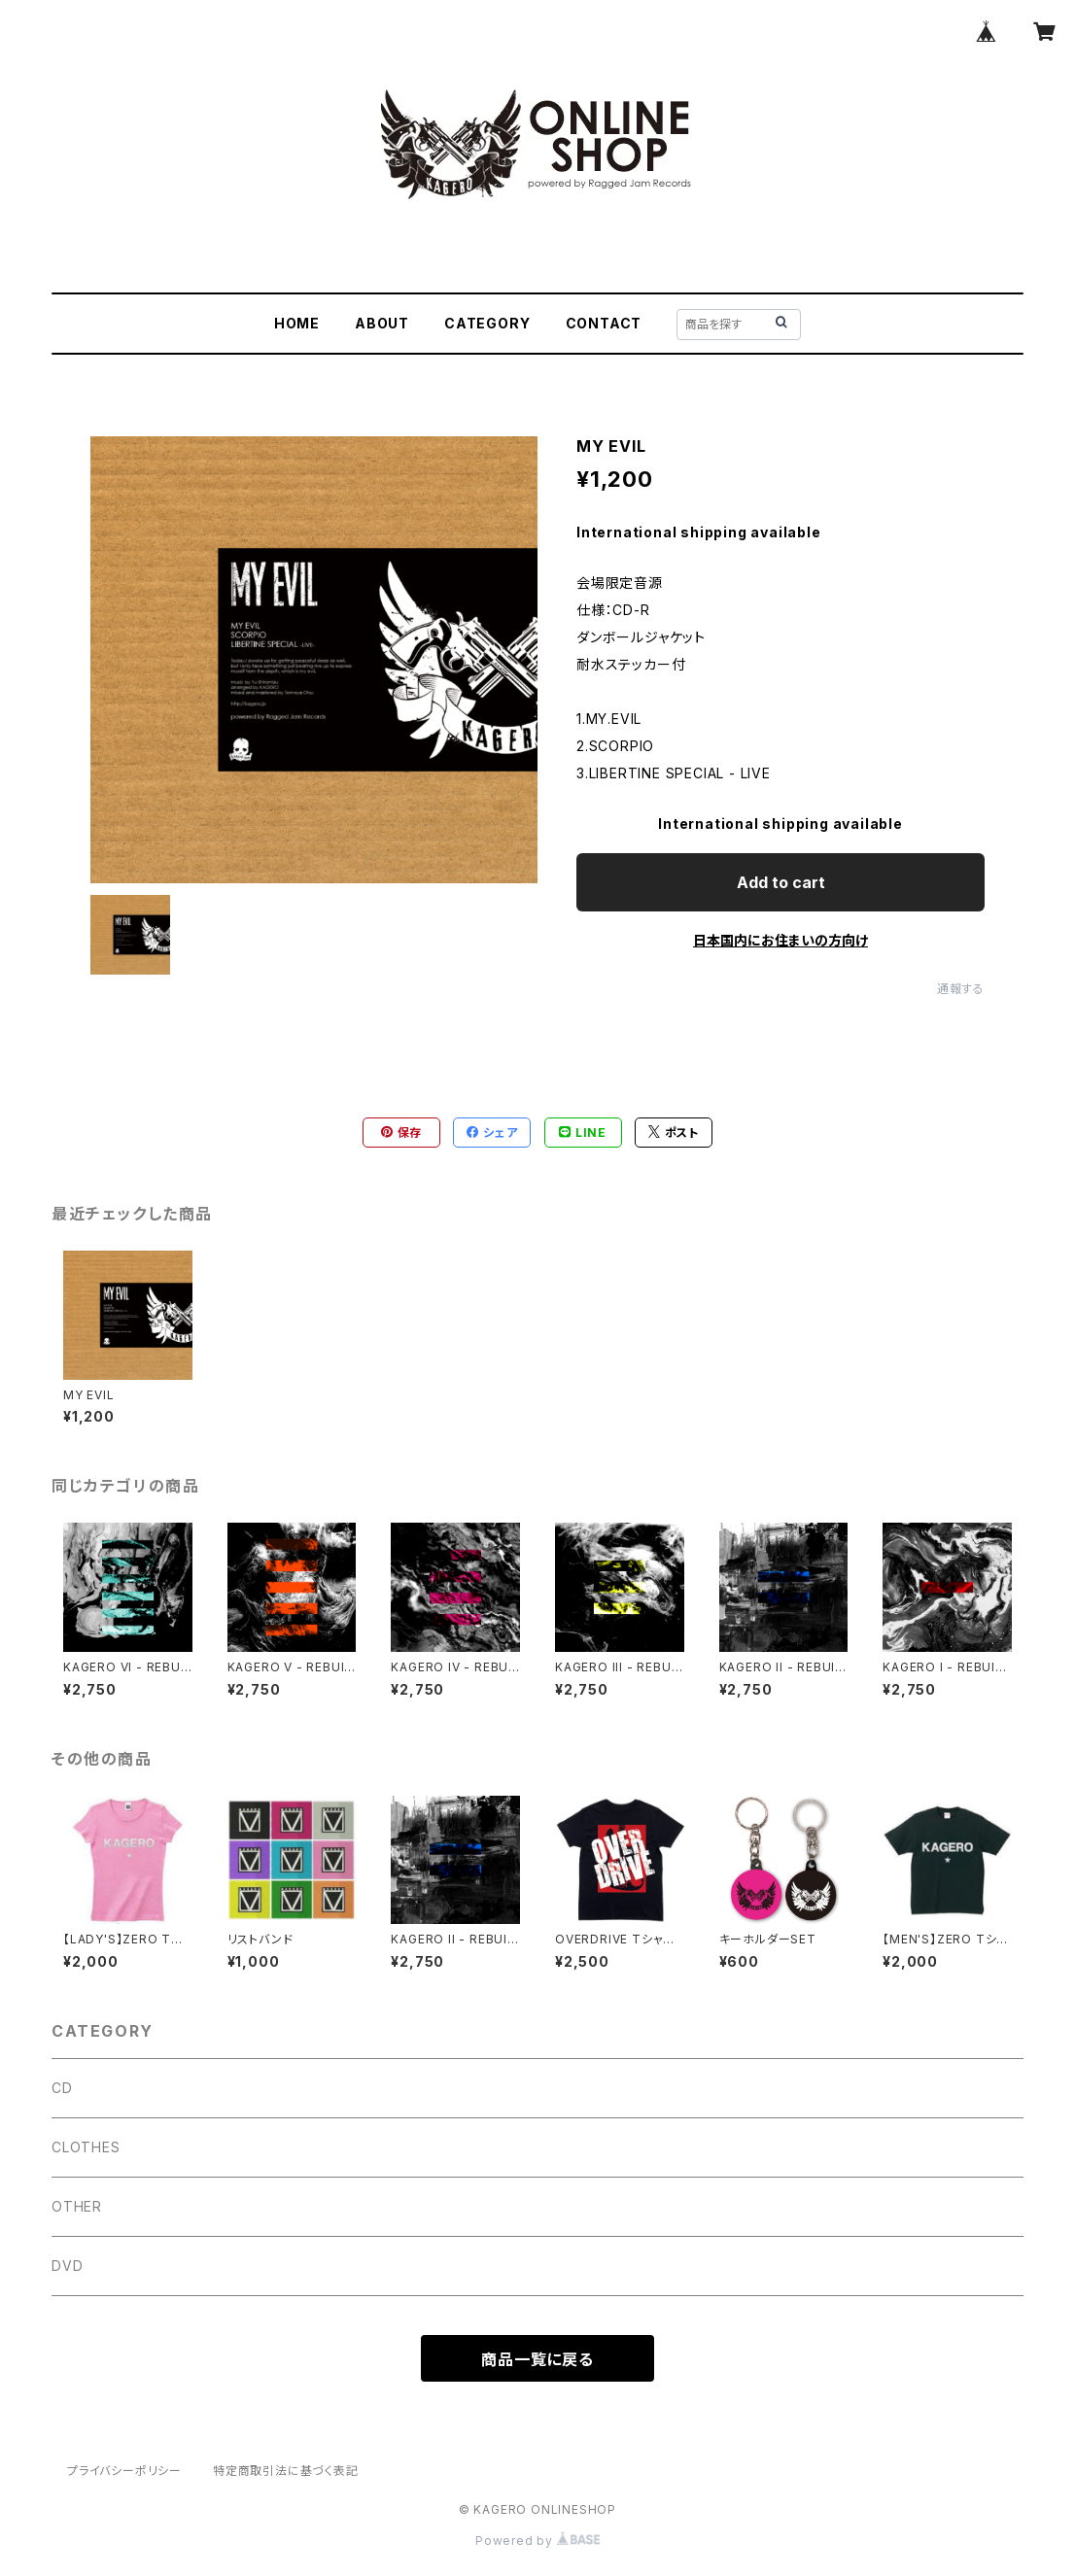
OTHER (77, 2206)
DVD (67, 2265)
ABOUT (382, 323)
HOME (297, 323)
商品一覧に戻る (537, 2359)
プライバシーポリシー (124, 2470)
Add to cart (781, 882)
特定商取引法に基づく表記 (286, 2470)
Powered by (537, 2540)
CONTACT (604, 323)
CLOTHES (86, 2147)
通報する (961, 988)
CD (62, 2087)
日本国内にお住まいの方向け (780, 940)
